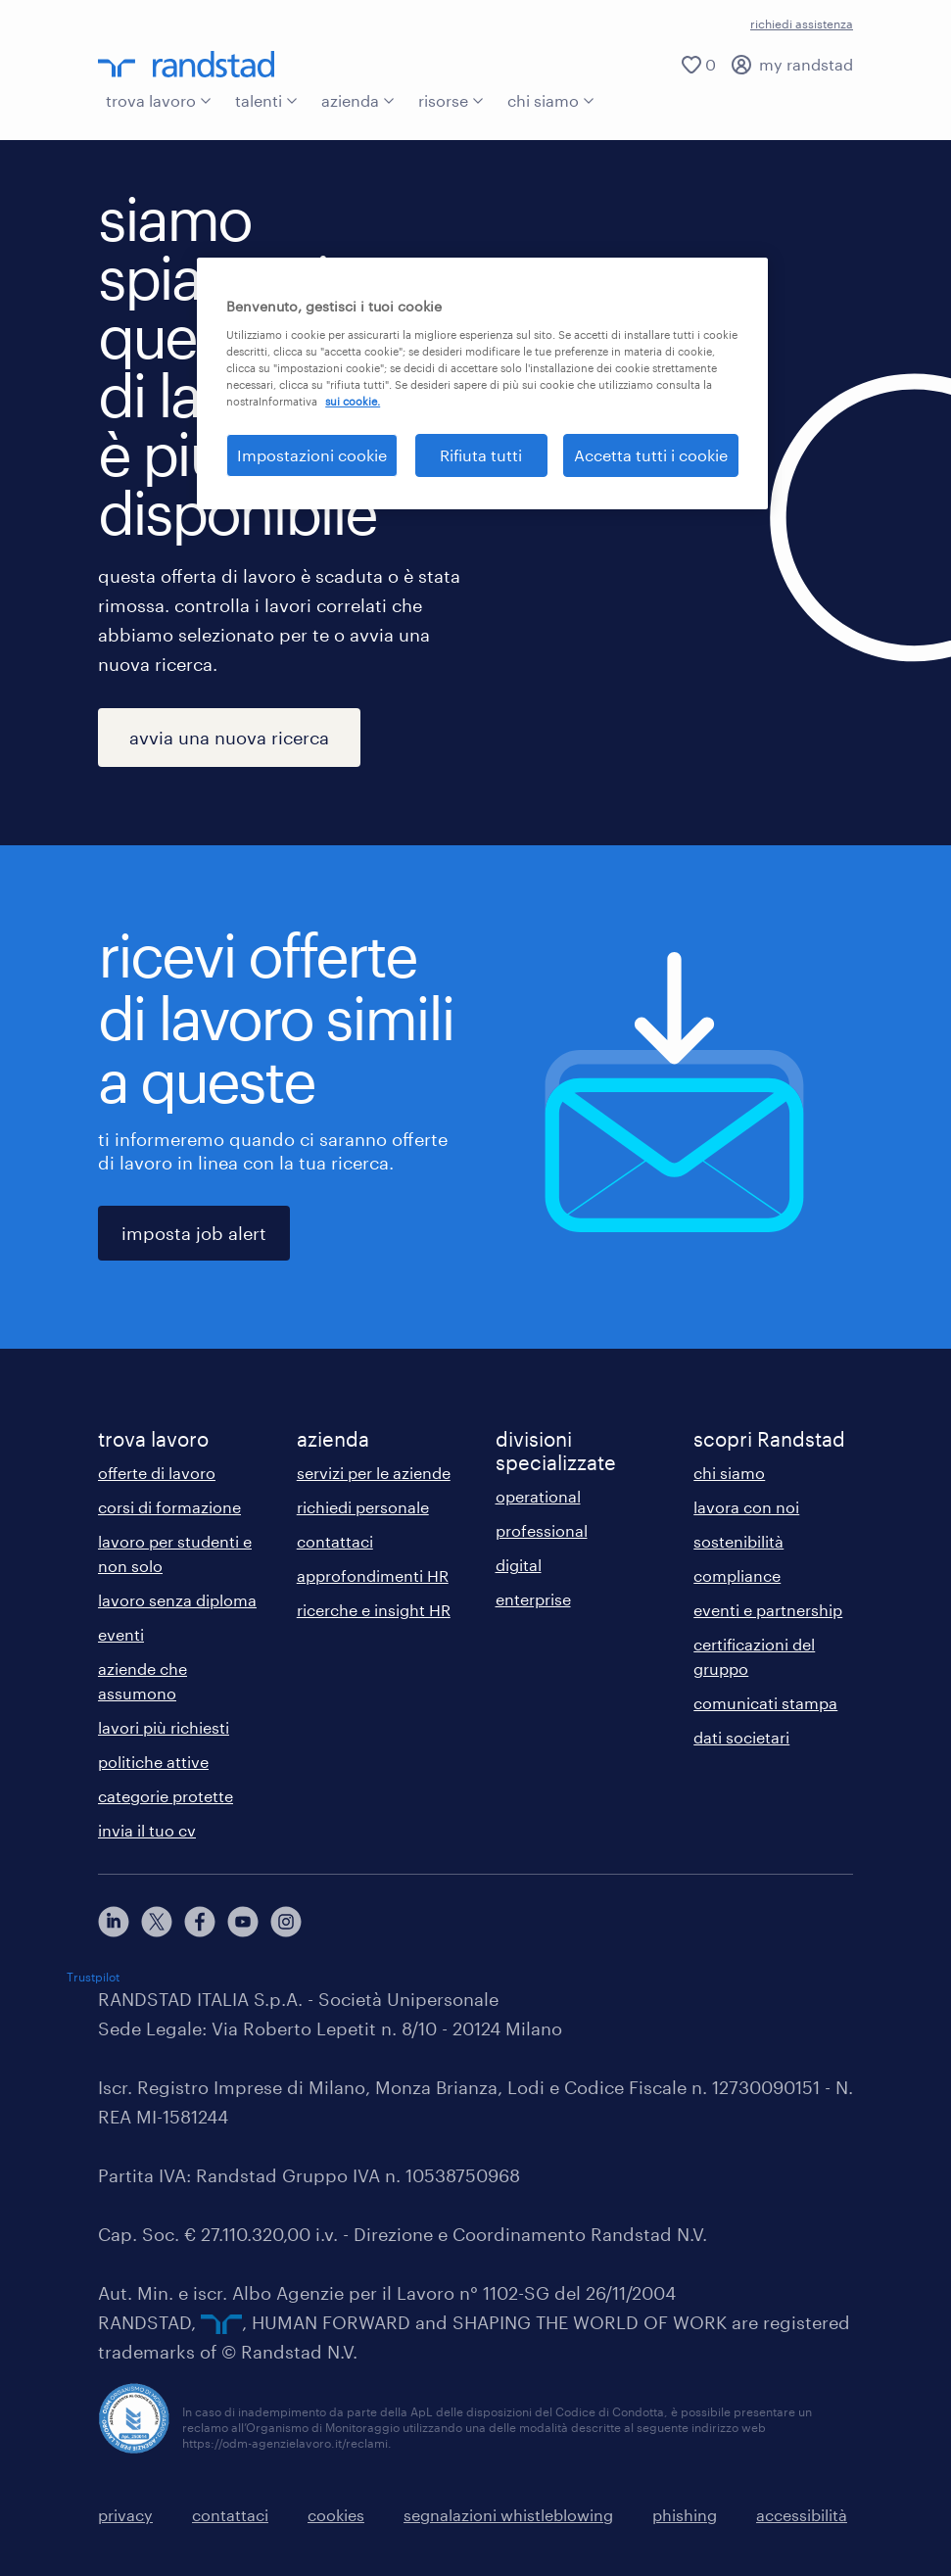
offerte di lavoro (156, 1472)
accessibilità (801, 2514)
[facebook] (199, 1921)
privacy (125, 2514)
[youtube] (243, 1921)
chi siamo (550, 100)
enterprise (533, 1599)
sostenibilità (738, 1541)
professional (542, 1530)
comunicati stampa (765, 1702)
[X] (156, 1921)
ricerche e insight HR (374, 1609)
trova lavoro (159, 100)
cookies (336, 2514)
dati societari (741, 1737)
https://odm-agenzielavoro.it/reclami (285, 2443)
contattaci (335, 1541)
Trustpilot (93, 1976)
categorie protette (165, 1796)
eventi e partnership (767, 1609)
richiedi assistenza (801, 23)
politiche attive (153, 1761)
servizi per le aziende (374, 1472)
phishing (684, 2514)
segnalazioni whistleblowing (508, 2514)
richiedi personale (363, 1507)
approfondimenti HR (373, 1575)
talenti (266, 100)
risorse (451, 100)
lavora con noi (746, 1507)
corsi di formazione (169, 1507)
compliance (737, 1575)
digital (519, 1564)
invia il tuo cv (147, 1830)
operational (538, 1496)
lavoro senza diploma (177, 1600)
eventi (121, 1634)
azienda (358, 100)
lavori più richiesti (163, 1727)
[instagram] (286, 1921)
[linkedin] (113, 1921)
